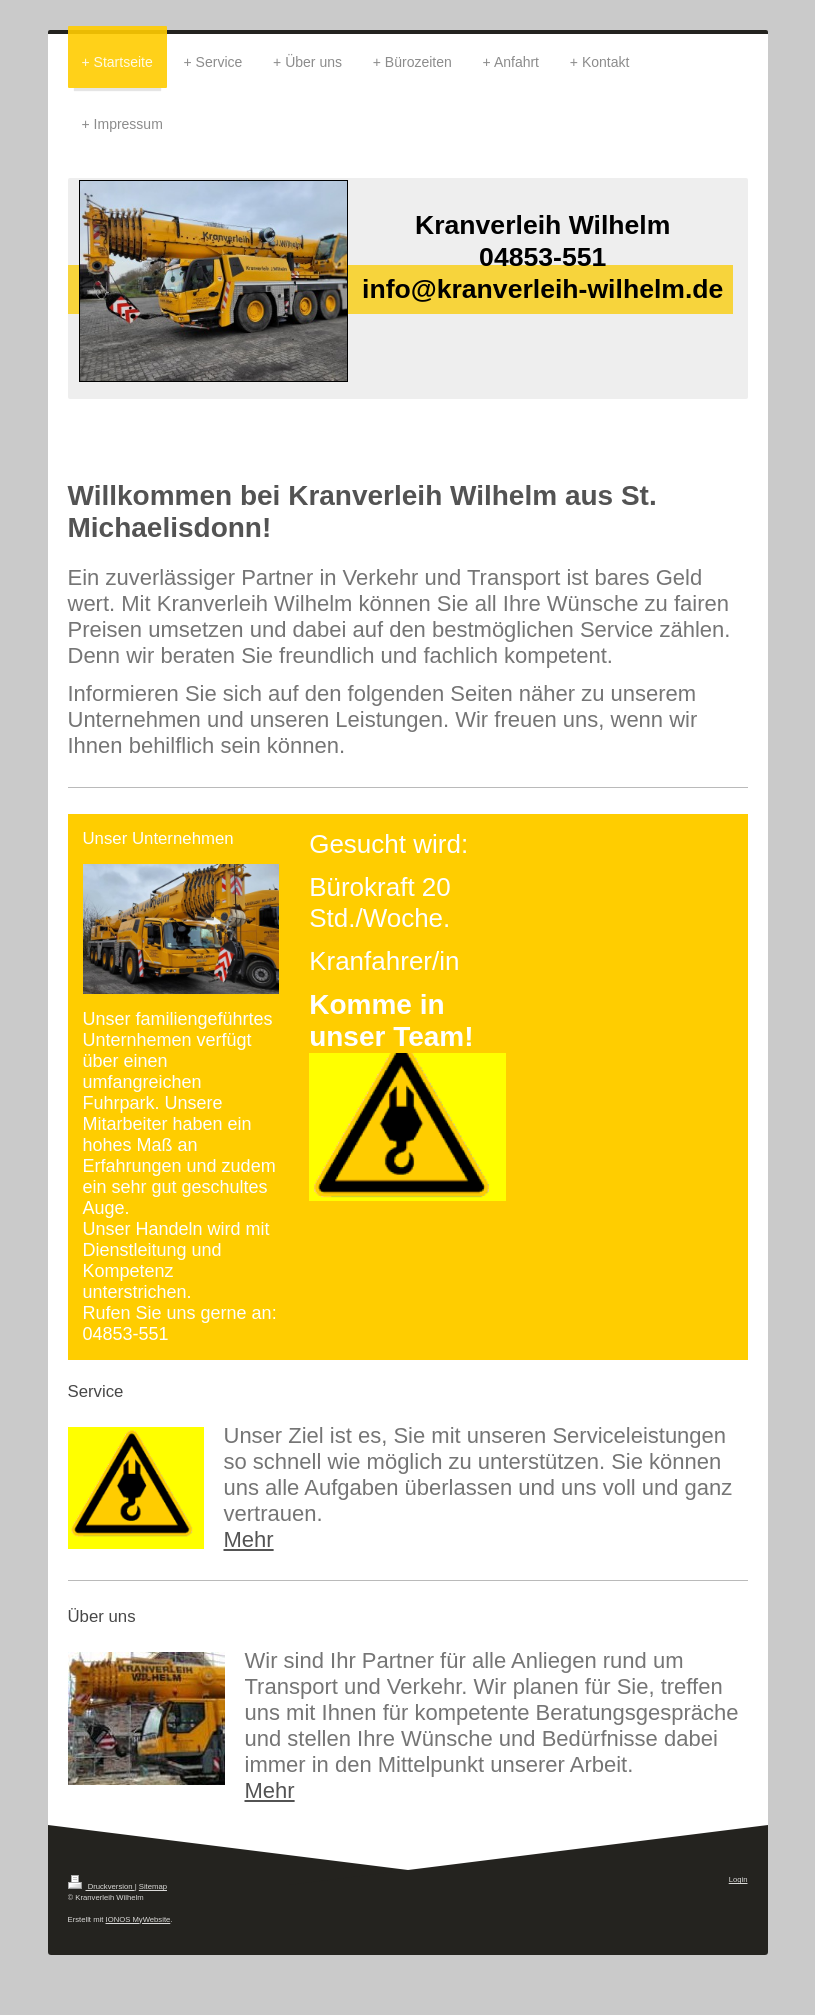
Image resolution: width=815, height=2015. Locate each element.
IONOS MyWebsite (138, 1919)
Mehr (249, 1539)
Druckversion (101, 1886)
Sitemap (153, 1886)
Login (738, 1879)
